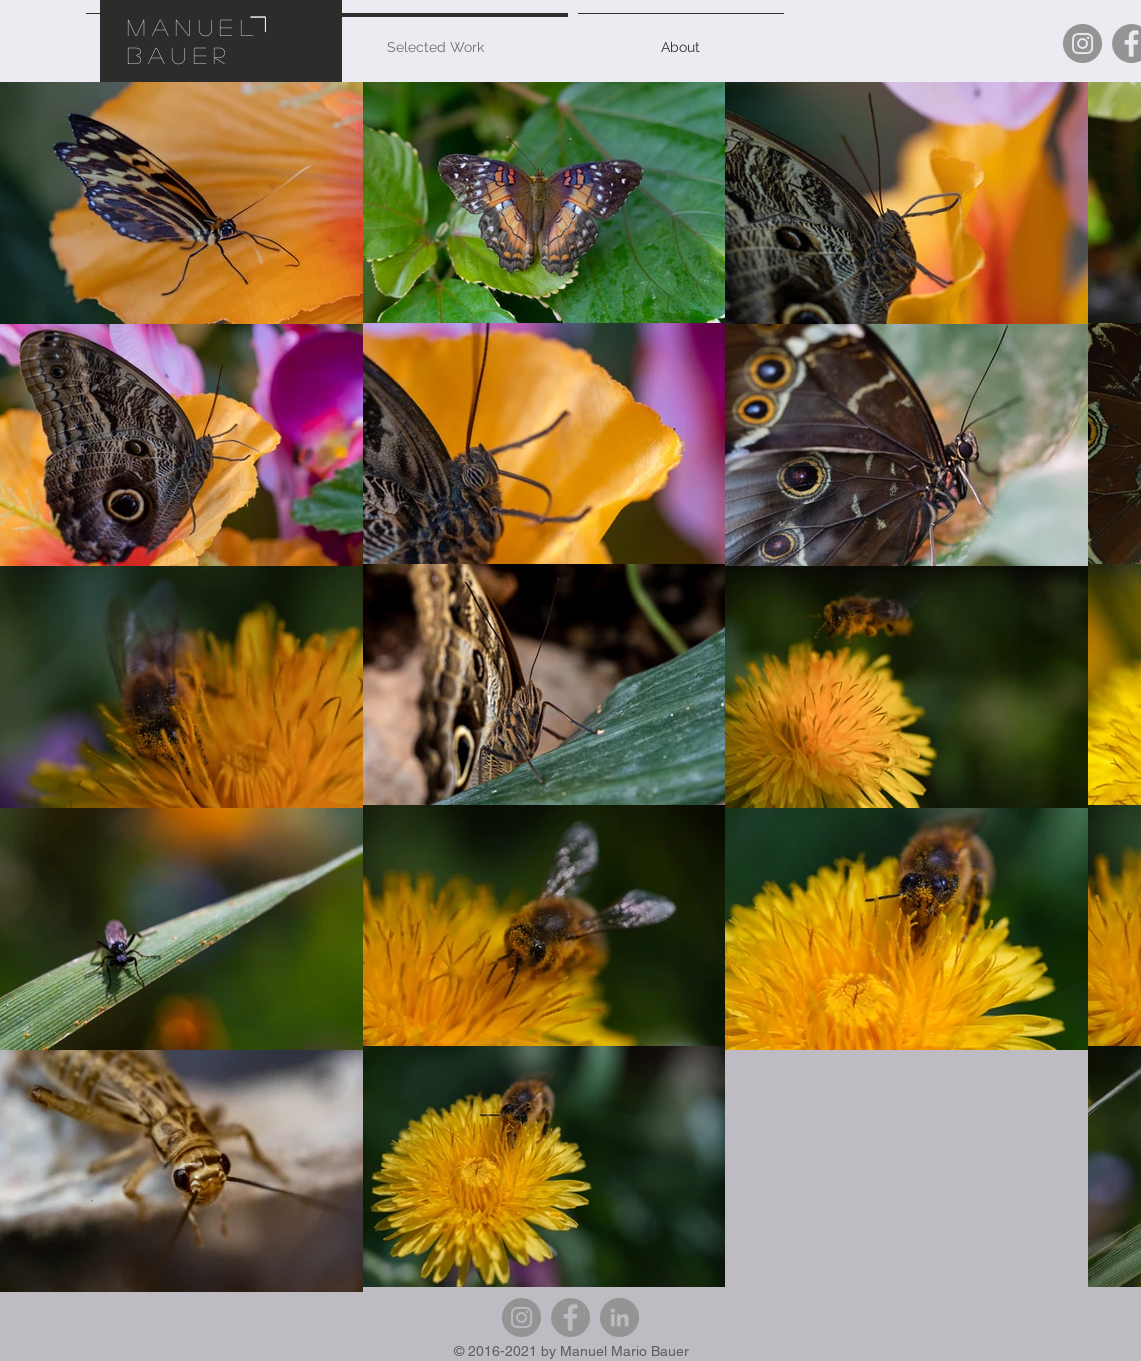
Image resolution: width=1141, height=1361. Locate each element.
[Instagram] (1082, 43)
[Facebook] (570, 1317)
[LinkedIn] (619, 1317)
